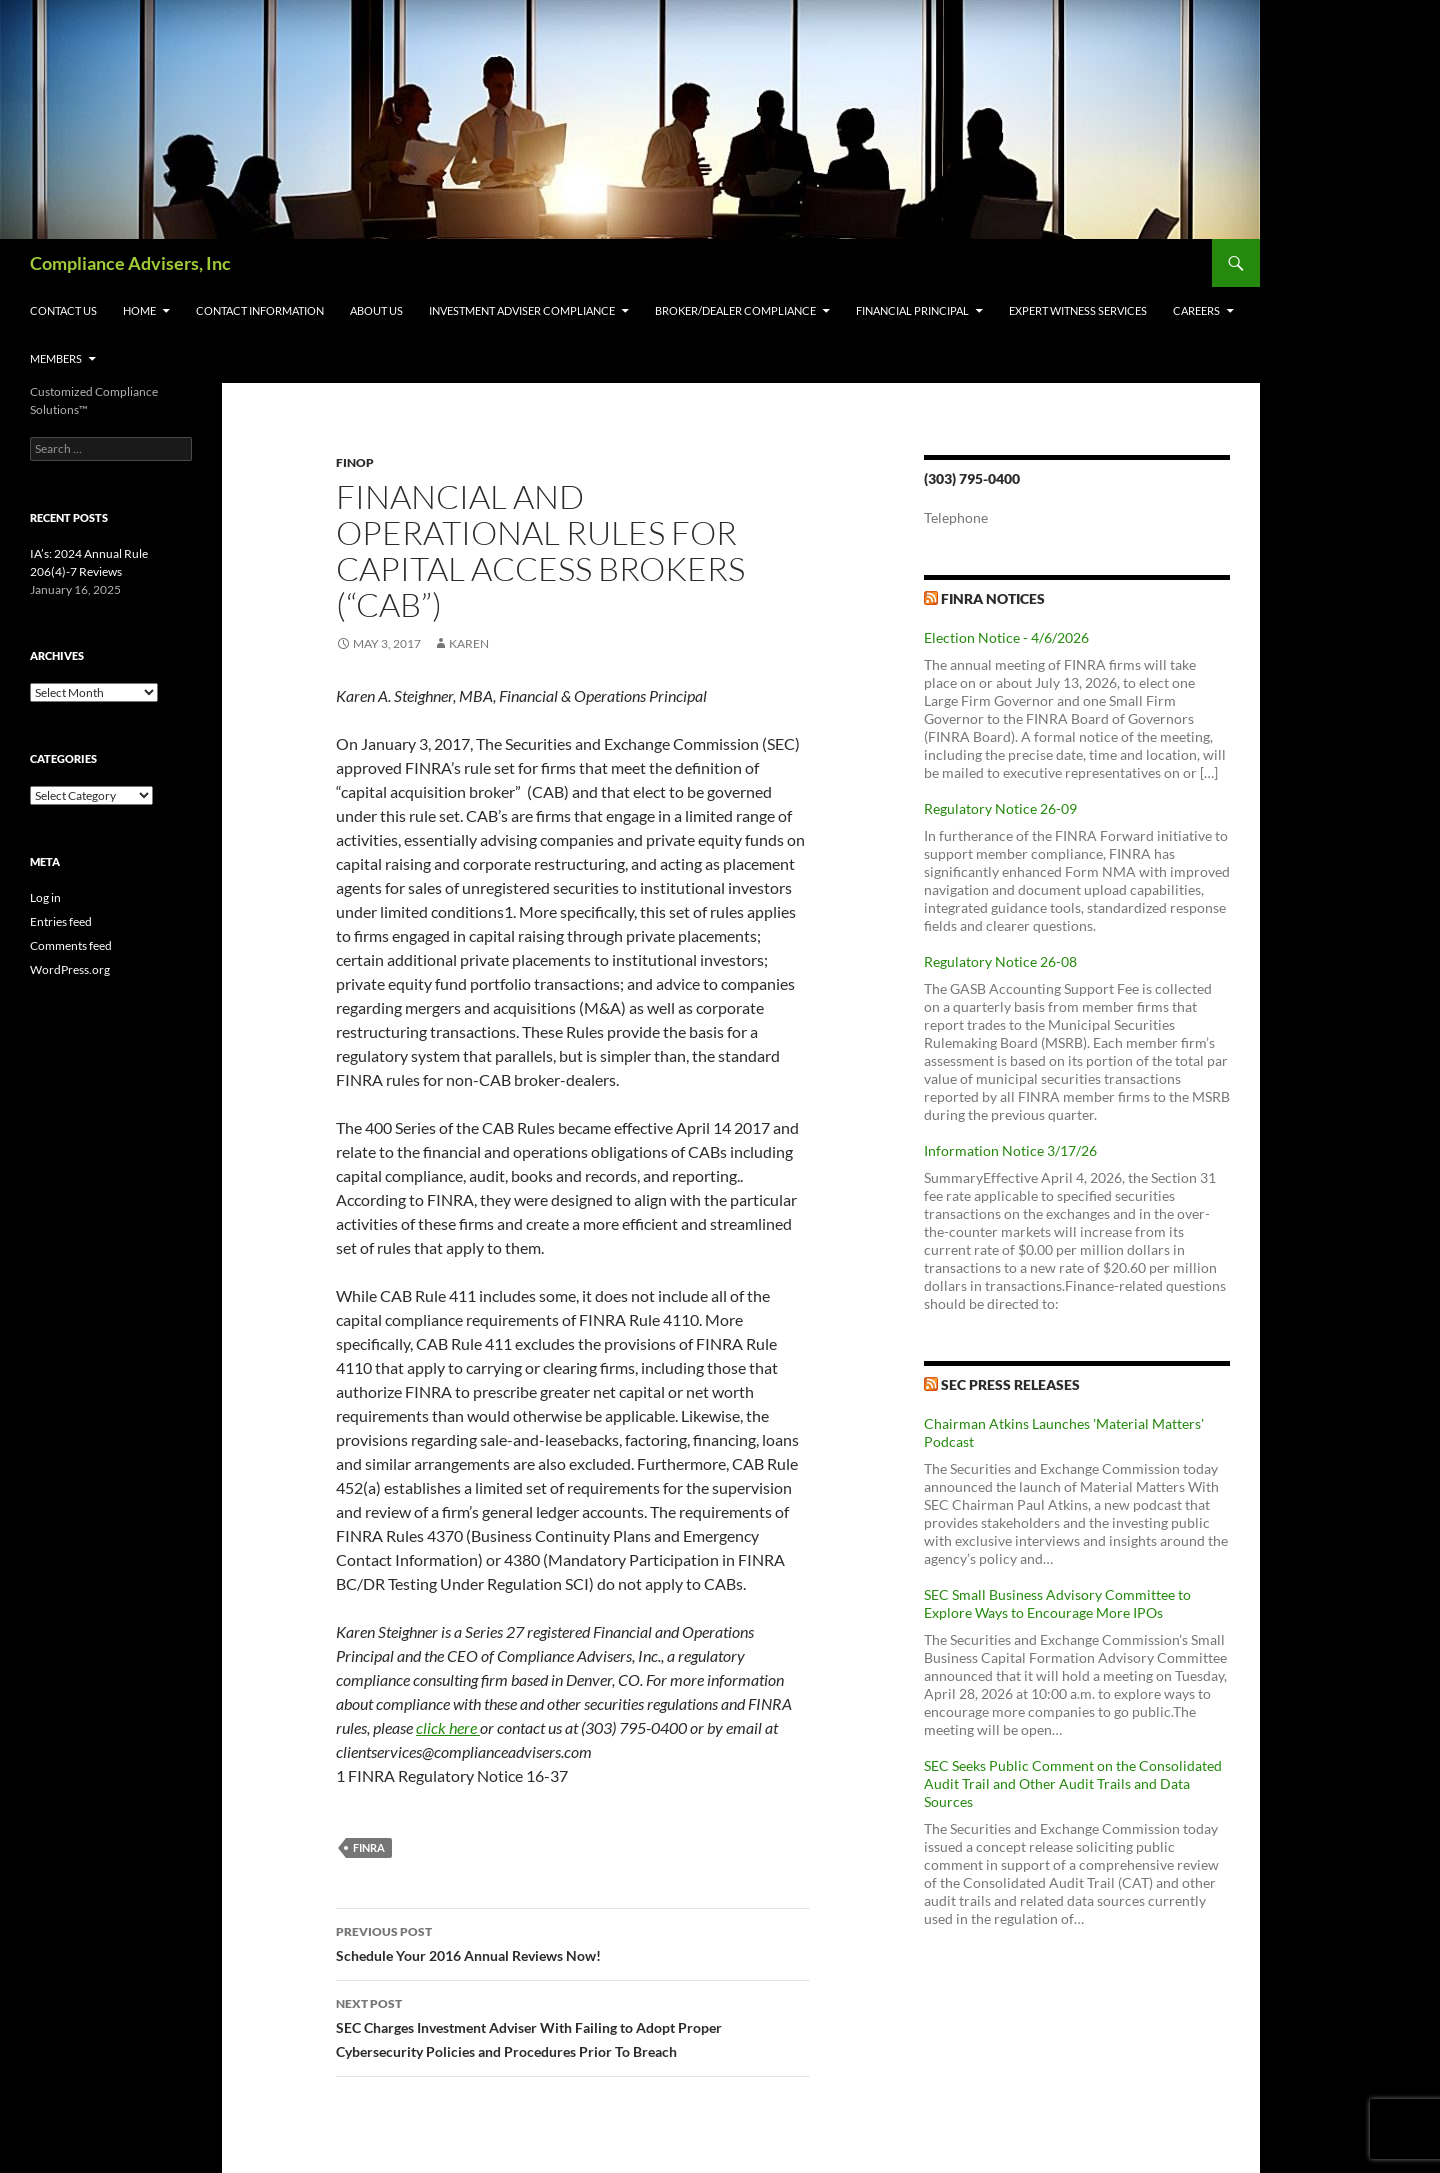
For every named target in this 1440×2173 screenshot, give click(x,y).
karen (469, 643)
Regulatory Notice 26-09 (1000, 808)
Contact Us (63, 310)
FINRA (369, 1847)
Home (139, 310)
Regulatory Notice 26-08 (1000, 961)
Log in (45, 897)
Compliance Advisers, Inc (130, 263)
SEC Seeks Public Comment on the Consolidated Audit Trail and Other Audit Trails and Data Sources (1073, 1783)
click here (448, 1727)
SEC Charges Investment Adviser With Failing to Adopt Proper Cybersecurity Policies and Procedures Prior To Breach (573, 2026)
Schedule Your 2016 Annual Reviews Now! (573, 1942)
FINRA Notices (993, 598)
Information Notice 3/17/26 (1010, 1150)
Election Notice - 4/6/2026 (1006, 637)
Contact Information (260, 310)
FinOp (355, 462)
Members (56, 358)
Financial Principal (912, 310)
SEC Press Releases (1010, 1384)
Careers (1196, 310)
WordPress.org (70, 969)
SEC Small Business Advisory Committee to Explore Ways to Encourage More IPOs (1057, 1603)
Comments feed (71, 945)
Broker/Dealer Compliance (735, 310)
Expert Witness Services (1078, 310)
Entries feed (61, 921)
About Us (376, 310)
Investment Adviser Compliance (522, 310)
